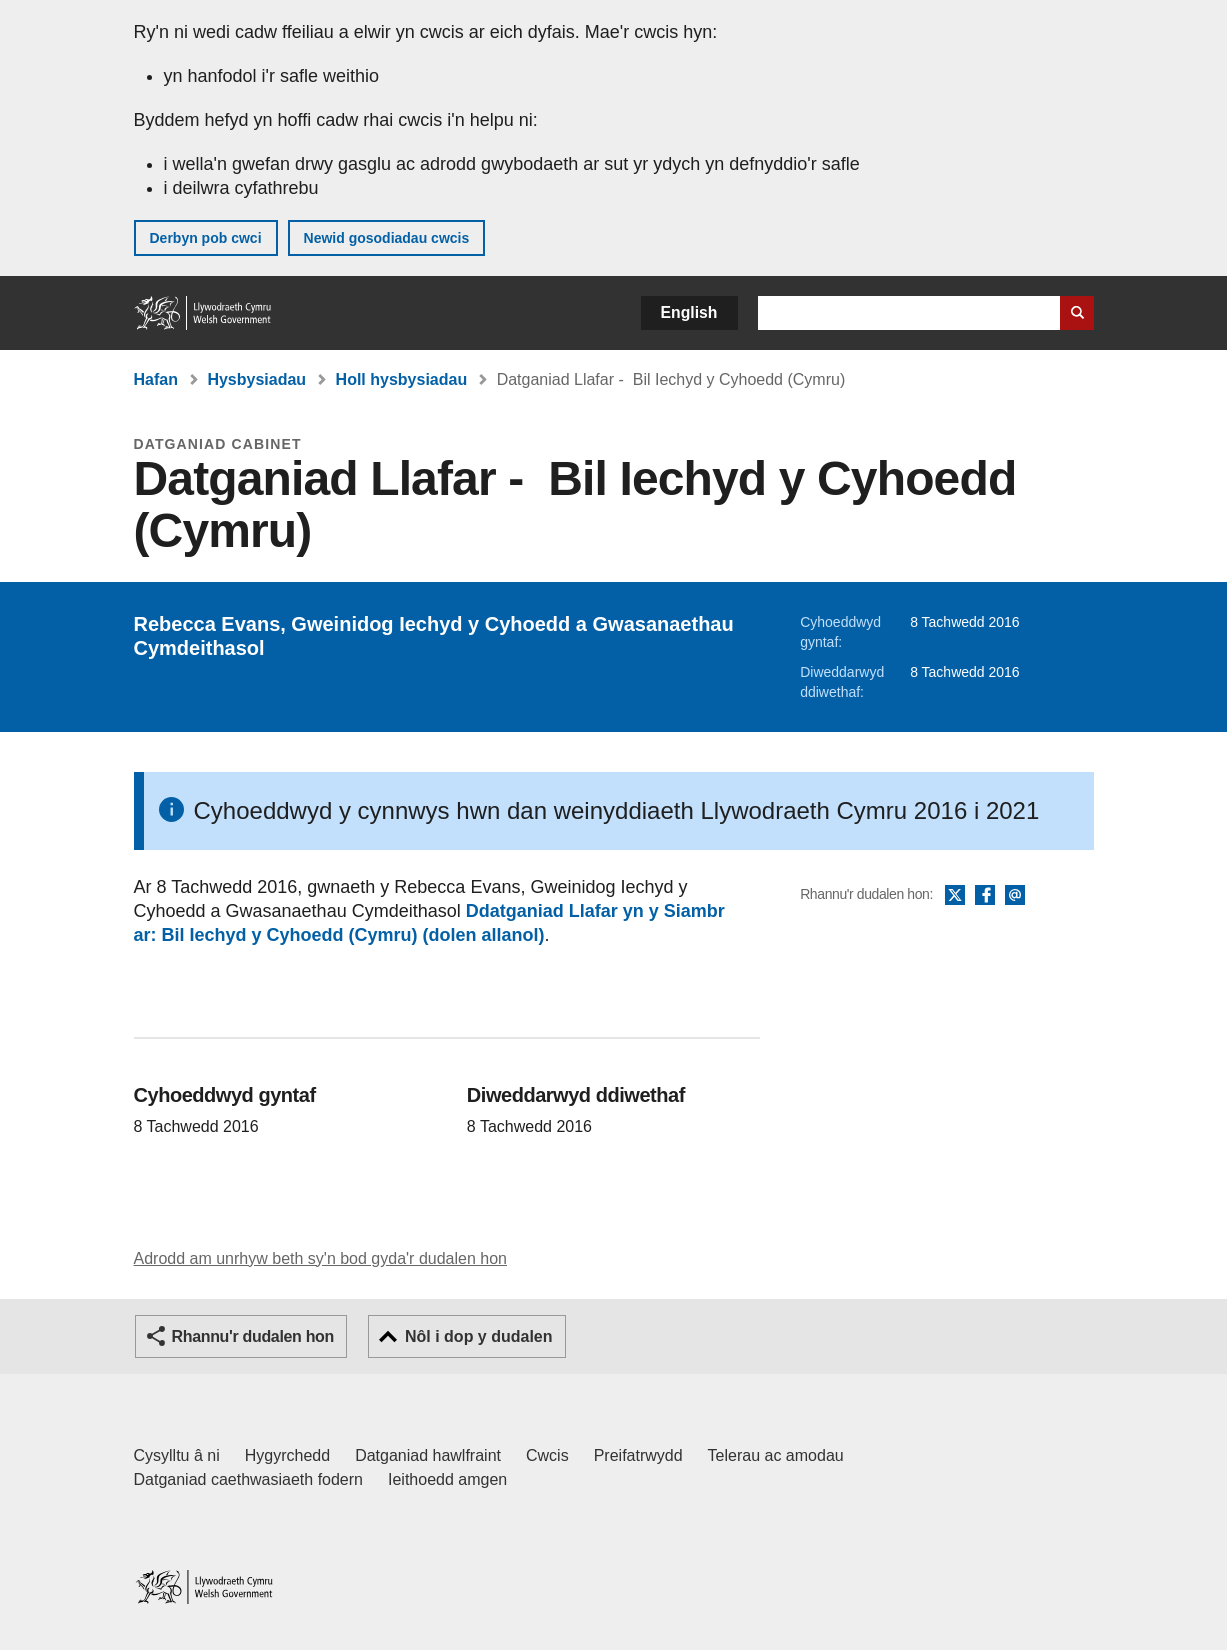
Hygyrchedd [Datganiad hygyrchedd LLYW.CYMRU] (287, 1455)
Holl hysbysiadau (402, 379)
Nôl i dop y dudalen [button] (479, 1336)
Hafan (156, 379)
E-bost (1015, 896)
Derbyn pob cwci (206, 238)
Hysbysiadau (256, 379)
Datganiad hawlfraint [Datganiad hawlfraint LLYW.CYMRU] (428, 1455)
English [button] (689, 312)
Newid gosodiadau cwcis (387, 238)
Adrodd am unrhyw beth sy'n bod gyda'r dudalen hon (320, 1258)
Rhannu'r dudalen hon (253, 1336)
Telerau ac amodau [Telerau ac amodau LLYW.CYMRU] (776, 1455)
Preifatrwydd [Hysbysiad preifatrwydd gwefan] (638, 1455)
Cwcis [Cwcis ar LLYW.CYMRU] (547, 1455)
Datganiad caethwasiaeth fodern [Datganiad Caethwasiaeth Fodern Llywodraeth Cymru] (249, 1479)
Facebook (985, 896)
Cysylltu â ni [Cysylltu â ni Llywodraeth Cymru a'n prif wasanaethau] (177, 1455)
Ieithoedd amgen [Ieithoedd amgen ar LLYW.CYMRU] (447, 1479)
